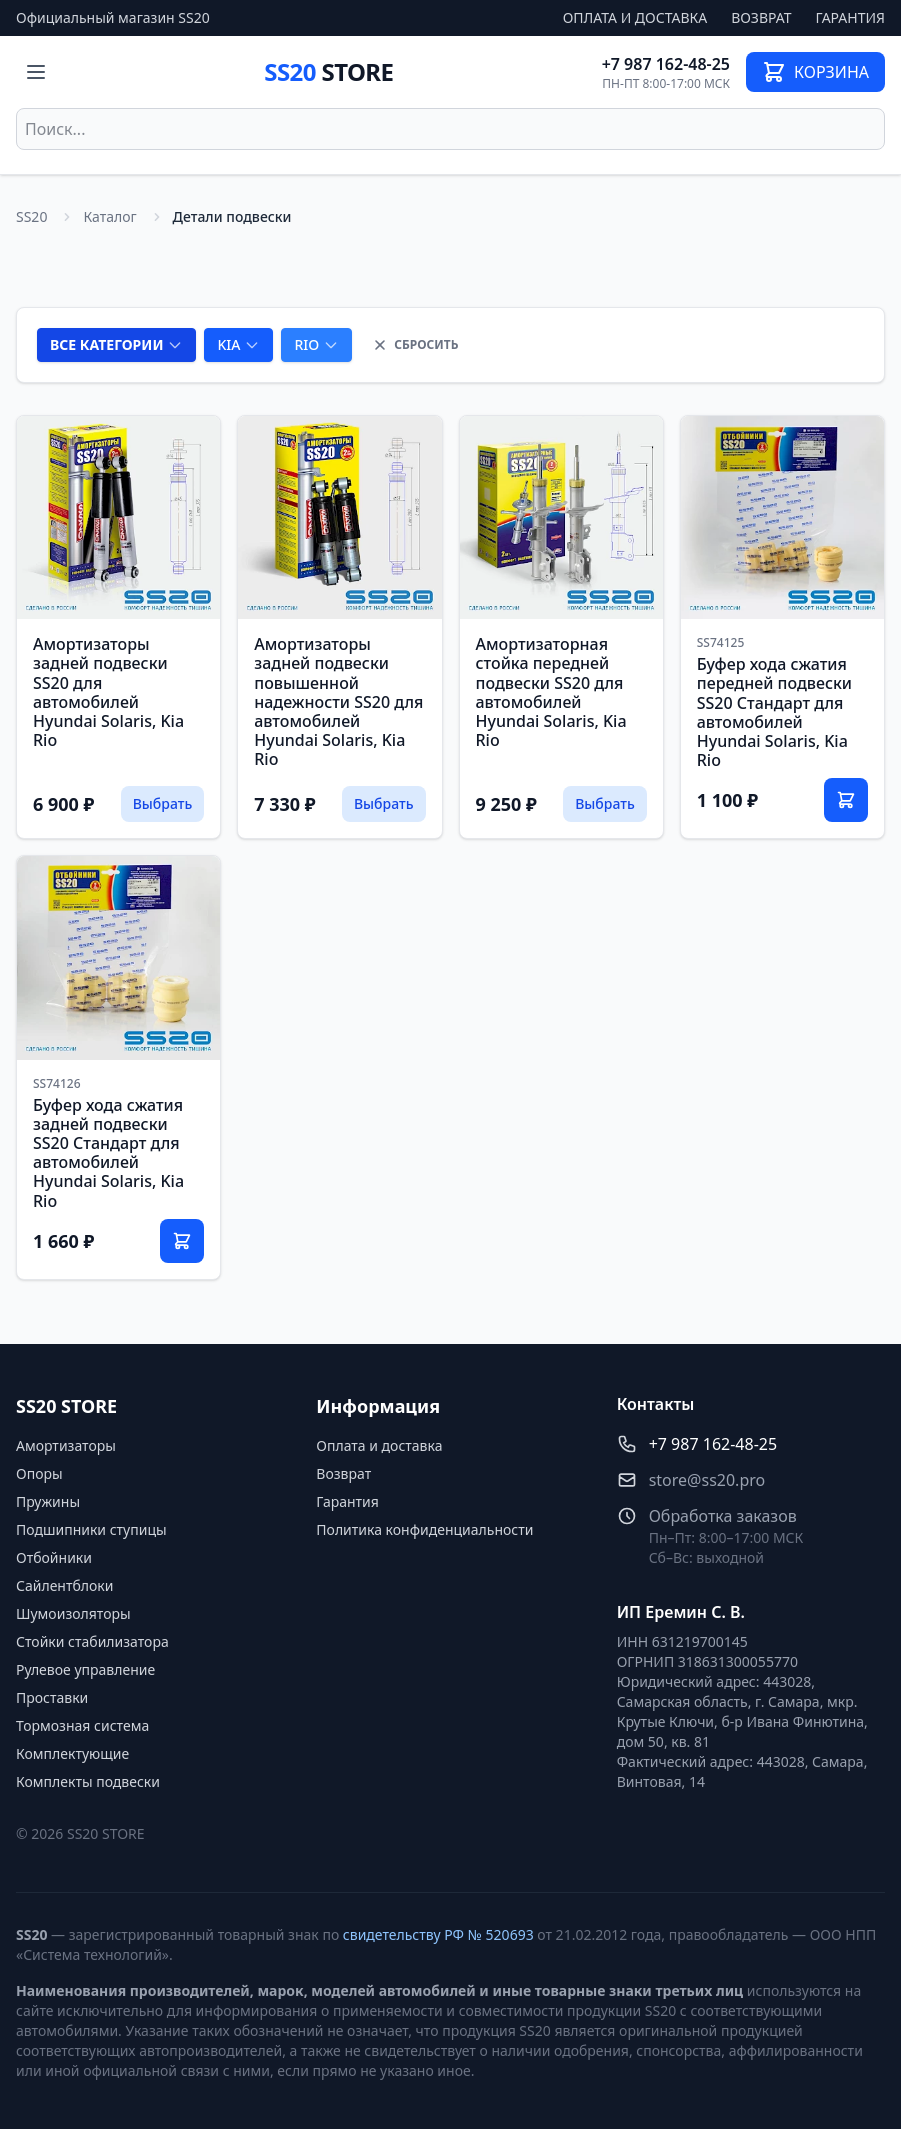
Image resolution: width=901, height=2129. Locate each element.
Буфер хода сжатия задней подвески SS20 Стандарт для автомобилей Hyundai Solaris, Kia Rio (108, 1153)
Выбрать (163, 803)
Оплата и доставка (635, 17)
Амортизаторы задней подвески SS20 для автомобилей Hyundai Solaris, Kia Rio (108, 692)
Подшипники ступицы (91, 1529)
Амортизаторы (66, 1445)
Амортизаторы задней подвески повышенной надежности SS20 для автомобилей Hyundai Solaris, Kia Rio (338, 701)
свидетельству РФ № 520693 (438, 1934)
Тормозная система (82, 1725)
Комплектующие (72, 1753)
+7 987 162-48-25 (666, 64)
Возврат (761, 17)
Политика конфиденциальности (424, 1529)
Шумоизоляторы (73, 1613)
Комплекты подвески (88, 1781)
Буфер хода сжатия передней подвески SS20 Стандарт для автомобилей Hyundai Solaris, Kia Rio (774, 712)
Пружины (48, 1501)
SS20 (328, 71)
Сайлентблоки (65, 1585)
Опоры (39, 1473)
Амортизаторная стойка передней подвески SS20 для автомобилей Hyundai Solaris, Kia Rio (551, 692)
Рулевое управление (85, 1669)
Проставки (52, 1697)
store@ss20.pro (707, 1480)
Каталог (109, 216)
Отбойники (54, 1557)
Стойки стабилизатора (92, 1641)
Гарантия (850, 17)
